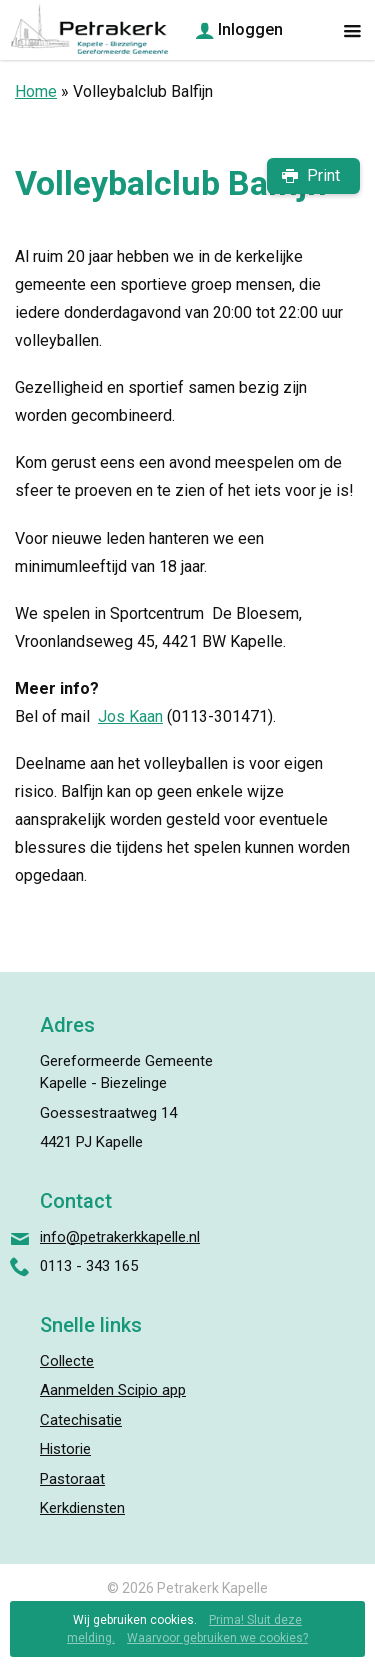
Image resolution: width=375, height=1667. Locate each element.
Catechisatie (81, 1420)
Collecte (67, 1361)
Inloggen (250, 29)
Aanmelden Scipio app (113, 1390)
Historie (65, 1449)
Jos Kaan (130, 716)
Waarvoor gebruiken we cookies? (217, 1638)
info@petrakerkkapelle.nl (120, 1237)
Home (36, 91)
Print (323, 175)
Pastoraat (72, 1479)
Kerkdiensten (82, 1508)
